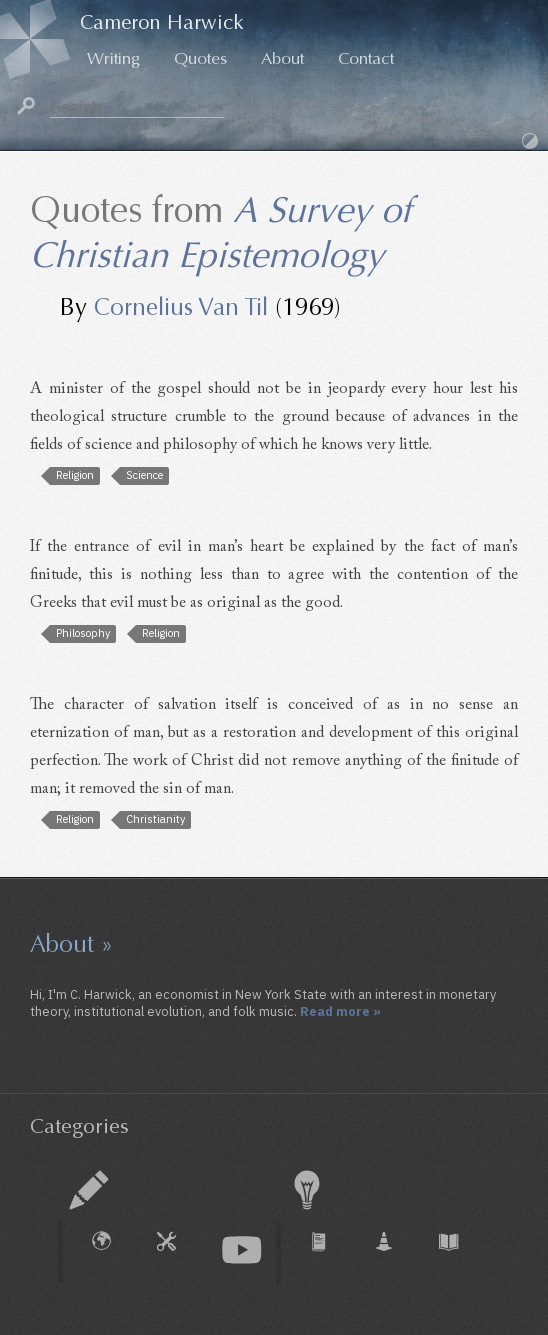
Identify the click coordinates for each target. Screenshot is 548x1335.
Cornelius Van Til (181, 307)
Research (307, 1190)
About (282, 58)
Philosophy (83, 633)
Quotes (200, 58)
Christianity (155, 819)
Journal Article (329, 1252)
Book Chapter (459, 1252)
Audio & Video (242, 1250)
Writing (113, 58)
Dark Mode (530, 141)
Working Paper (394, 1252)
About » (71, 944)
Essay (89, 1190)
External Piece (112, 1252)
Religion (75, 475)
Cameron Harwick (162, 22)
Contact (366, 58)
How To (177, 1252)
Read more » (340, 1011)
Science (144, 475)
